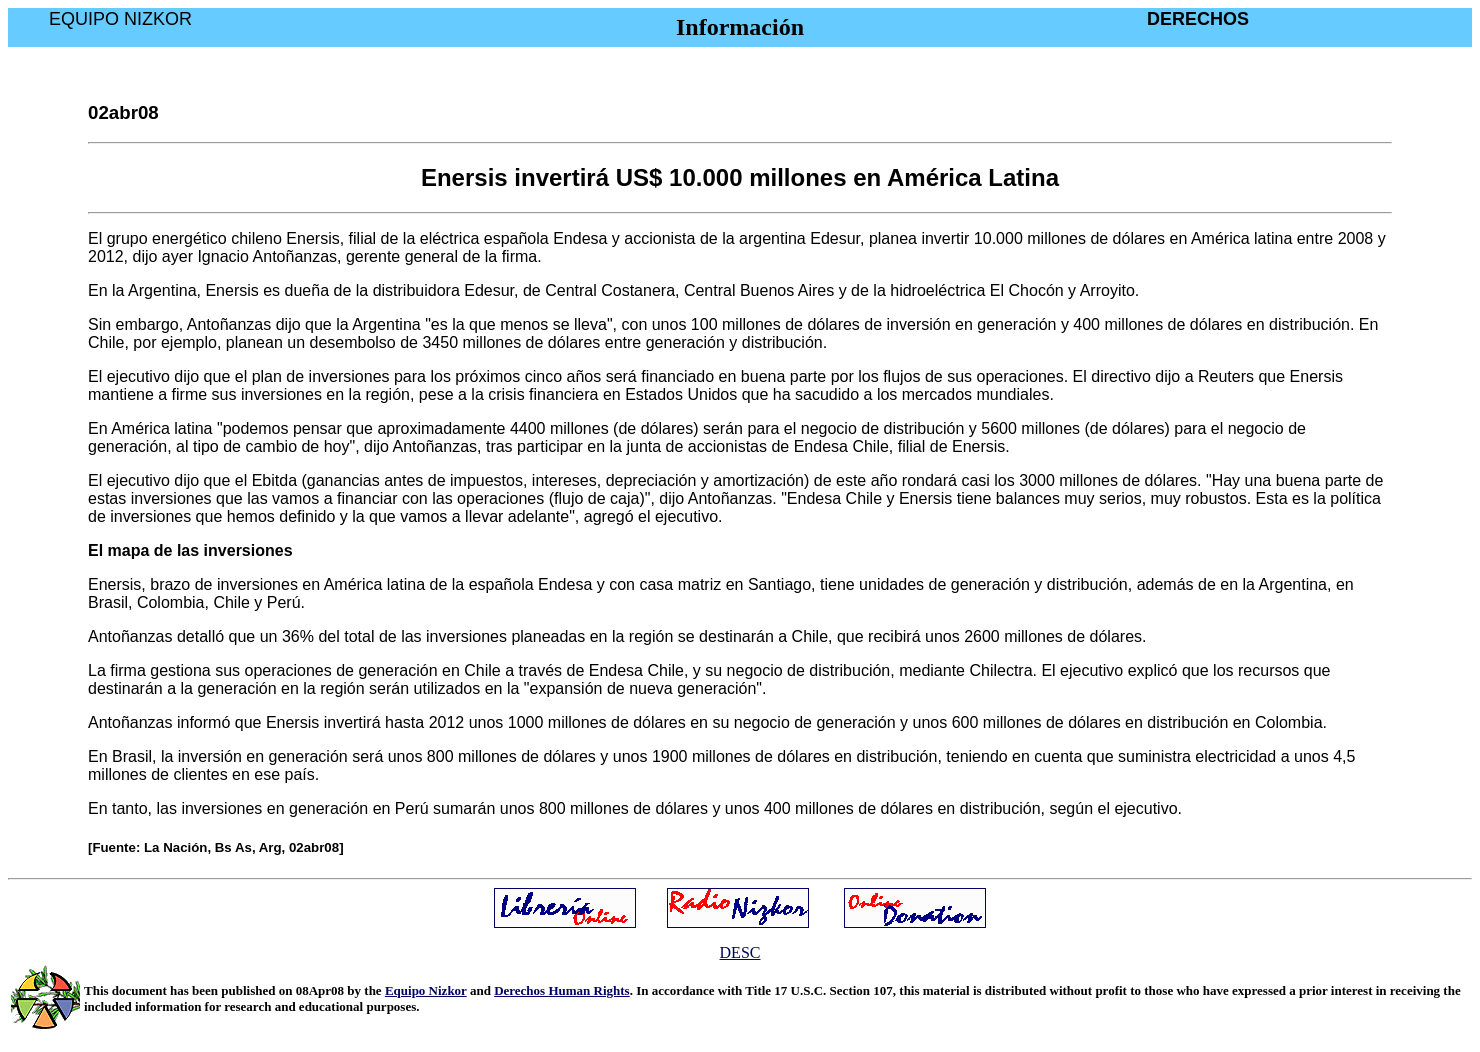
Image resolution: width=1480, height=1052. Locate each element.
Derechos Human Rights (562, 990)
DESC (740, 952)
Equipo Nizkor (426, 990)
